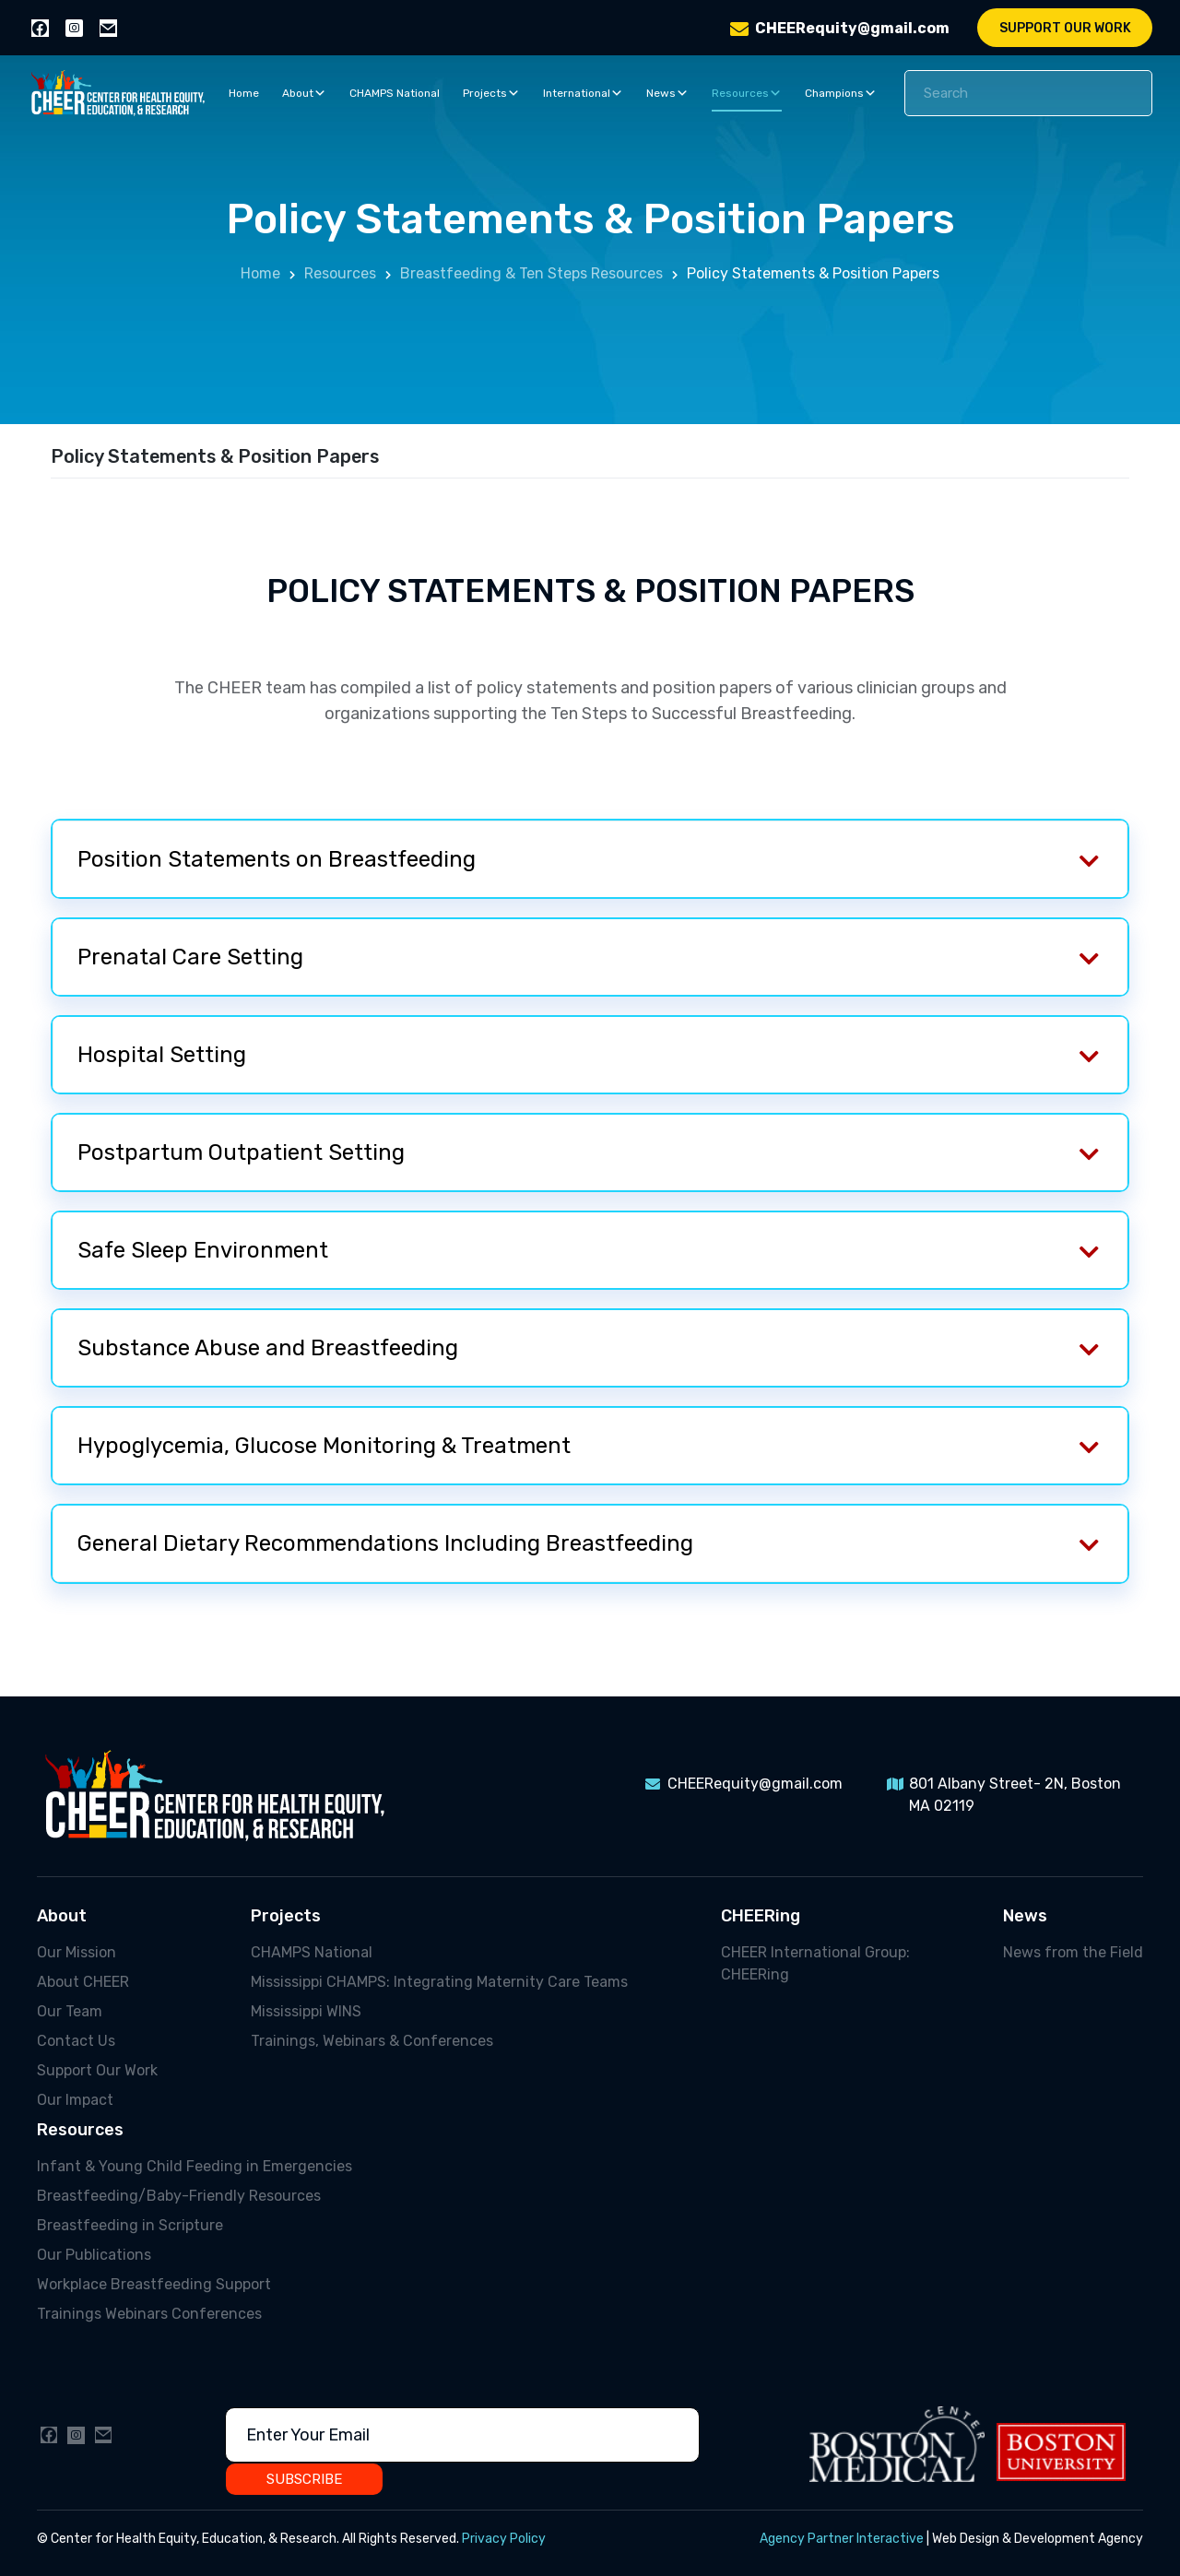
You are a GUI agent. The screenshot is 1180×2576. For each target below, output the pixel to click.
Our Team (69, 2011)
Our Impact (75, 2100)
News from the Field (1073, 1952)
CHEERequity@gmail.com (852, 28)
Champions (841, 93)
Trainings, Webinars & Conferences (372, 2041)
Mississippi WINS (306, 2011)
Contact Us (76, 2041)
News (667, 93)
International (583, 93)
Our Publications (94, 2254)
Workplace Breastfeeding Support (154, 2284)
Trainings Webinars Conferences (149, 2313)
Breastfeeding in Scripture (130, 2225)
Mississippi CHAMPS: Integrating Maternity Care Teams (439, 1982)
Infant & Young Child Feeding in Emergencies (194, 2166)
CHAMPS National (394, 93)
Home (244, 93)
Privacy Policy (504, 2538)
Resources (747, 93)
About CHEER (83, 1982)
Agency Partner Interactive (842, 2538)
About (304, 93)
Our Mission (76, 1952)
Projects (491, 93)
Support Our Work (1065, 28)
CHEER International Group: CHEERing (815, 1963)
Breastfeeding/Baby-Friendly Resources (179, 2195)
